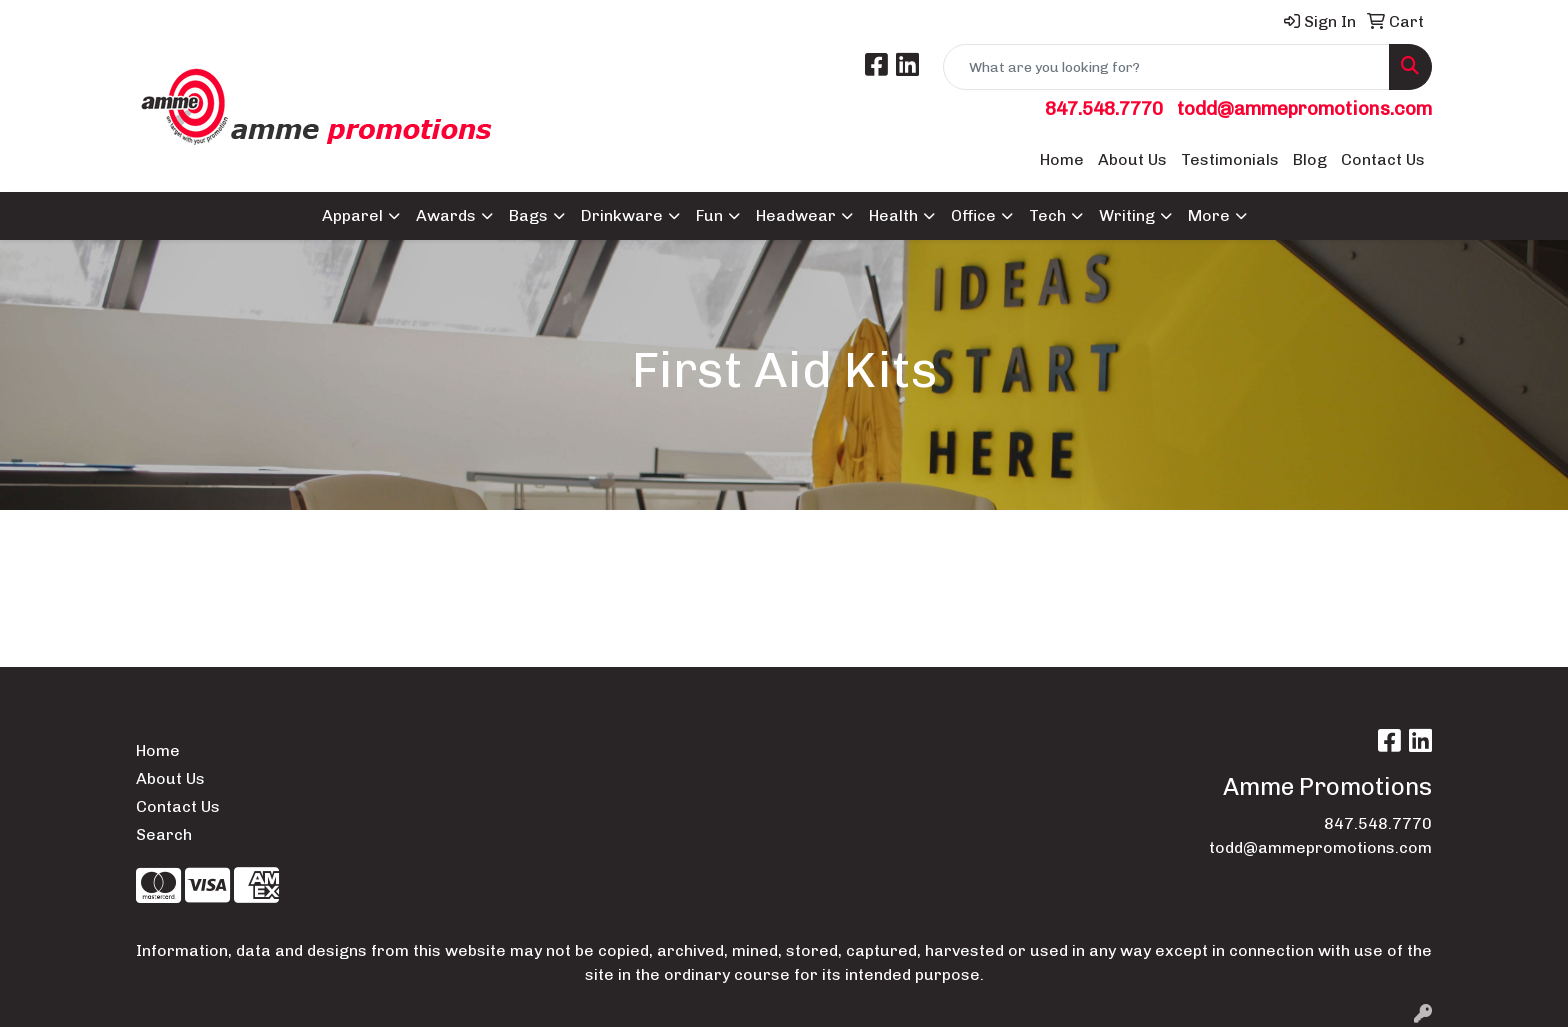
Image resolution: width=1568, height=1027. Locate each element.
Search (164, 834)
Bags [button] (528, 215)
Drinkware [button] (622, 215)
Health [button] (893, 215)
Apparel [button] (352, 215)
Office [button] (973, 215)
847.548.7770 (1104, 108)
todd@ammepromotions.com (1304, 108)
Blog (1310, 159)
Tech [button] (1047, 215)
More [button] (1209, 215)
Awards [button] (446, 215)
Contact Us (1383, 159)
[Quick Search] (1166, 67)
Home (1062, 159)
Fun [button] (709, 215)
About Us (1132, 159)
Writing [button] (1127, 215)
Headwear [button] (796, 215)
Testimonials (1230, 159)
